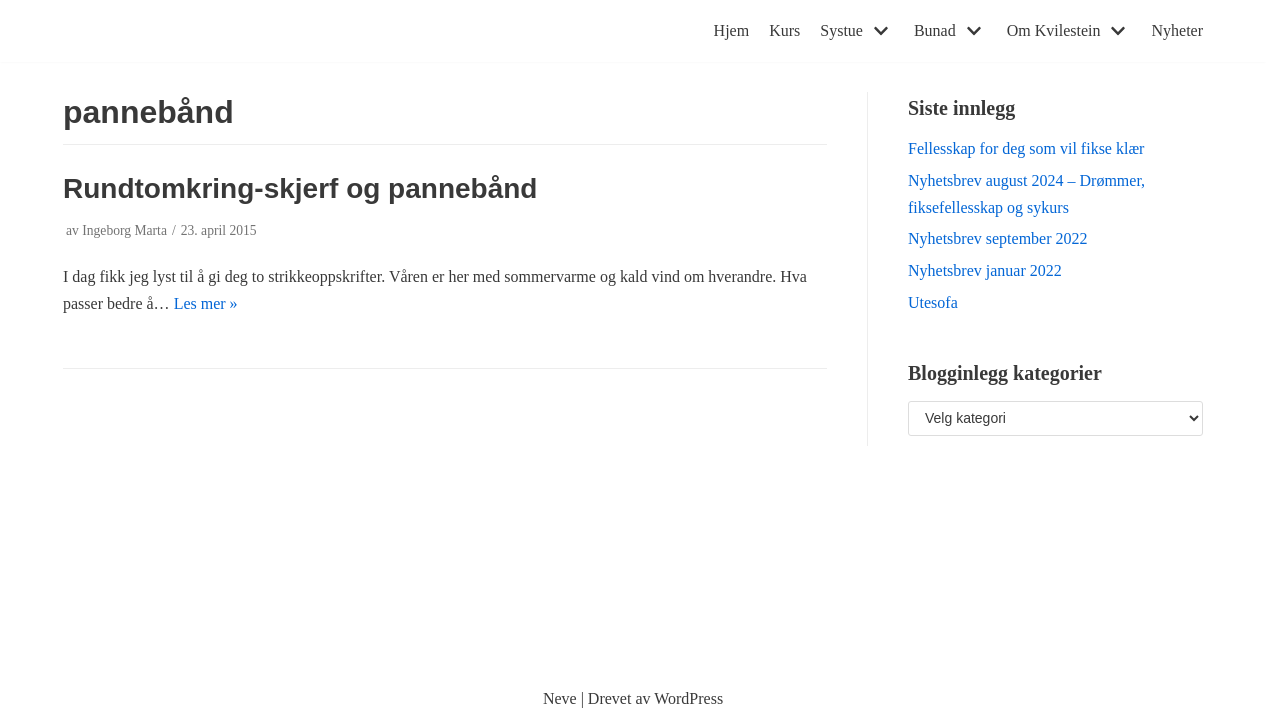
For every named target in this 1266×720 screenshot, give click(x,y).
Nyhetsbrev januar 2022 (985, 270)
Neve (560, 698)
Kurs (784, 30)
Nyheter (1177, 30)
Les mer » (206, 303)
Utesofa (933, 302)
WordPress (688, 698)
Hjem (732, 30)
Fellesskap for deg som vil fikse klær (1026, 148)
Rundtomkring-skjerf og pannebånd (300, 188)
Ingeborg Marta (124, 230)
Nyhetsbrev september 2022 (998, 238)
